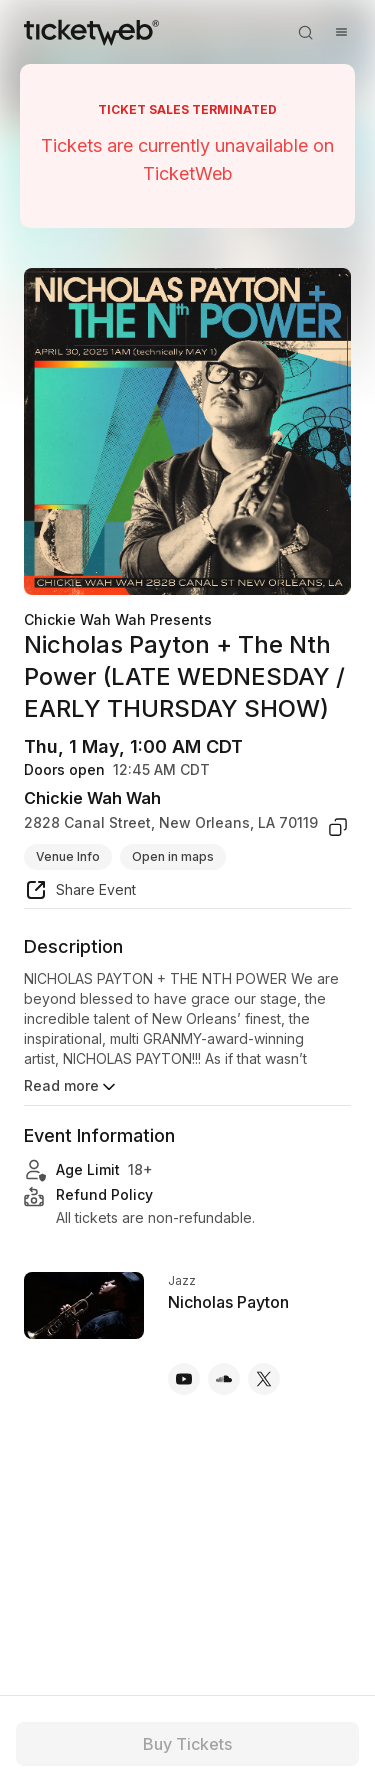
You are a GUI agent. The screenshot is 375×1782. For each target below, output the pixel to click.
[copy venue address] (338, 827)
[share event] (80, 893)
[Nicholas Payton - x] (264, 1379)
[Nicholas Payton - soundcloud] (224, 1379)
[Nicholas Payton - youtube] (184, 1379)
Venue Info (68, 856)
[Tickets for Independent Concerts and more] (91, 32)
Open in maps (173, 856)
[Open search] (305, 32)
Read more (71, 1087)
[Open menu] (341, 32)
